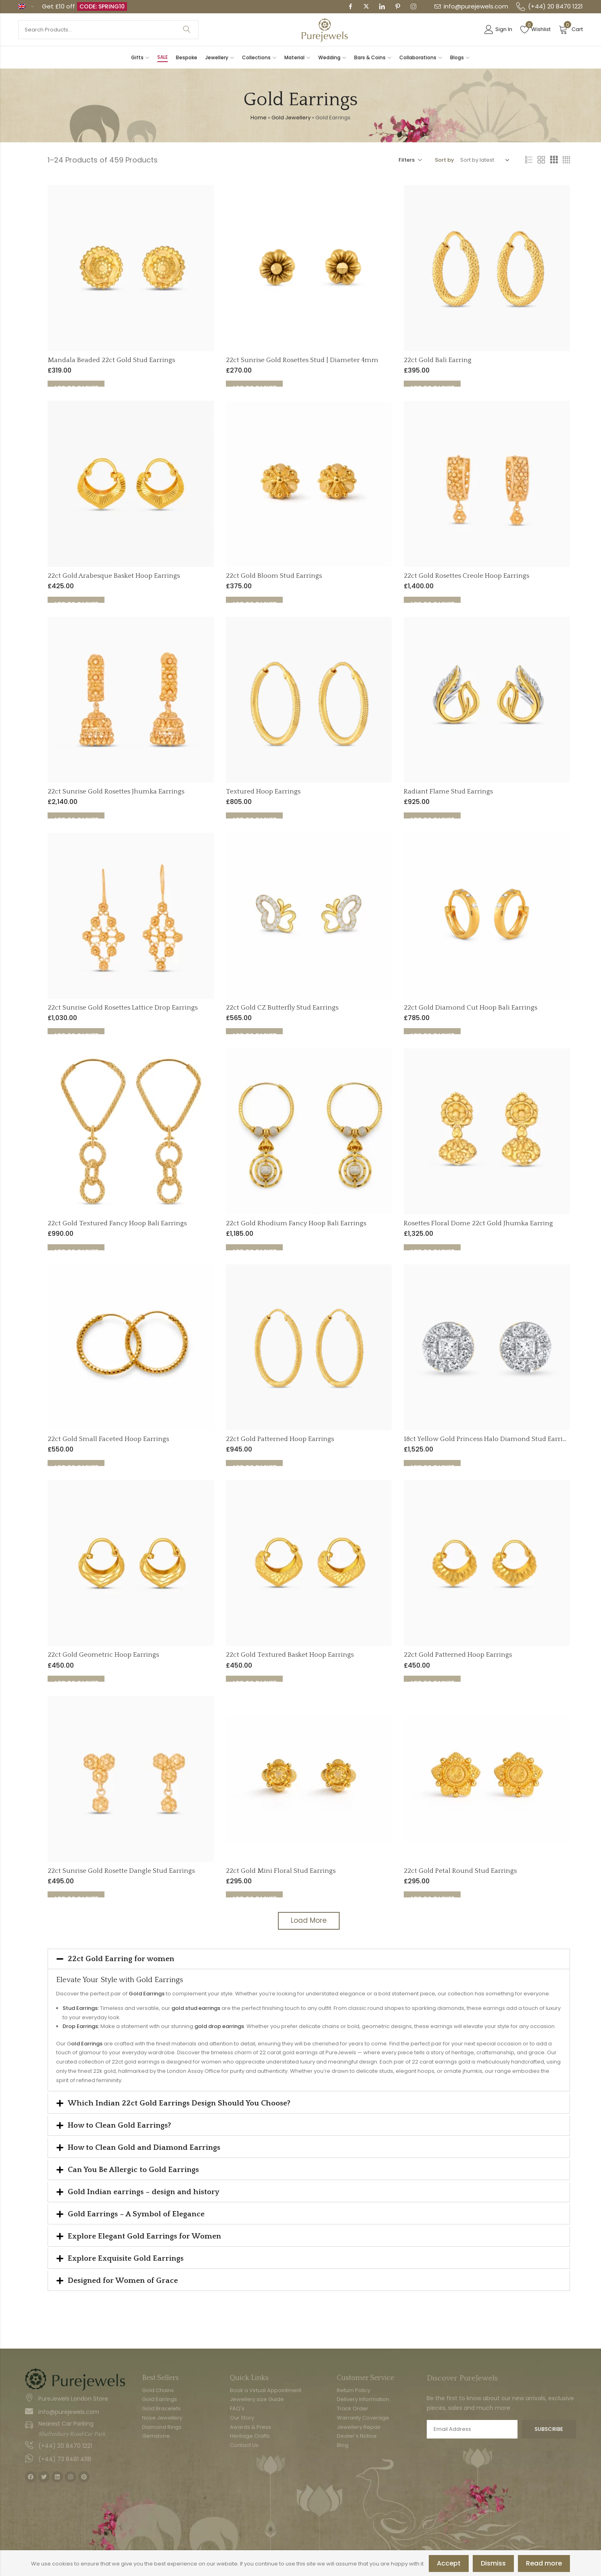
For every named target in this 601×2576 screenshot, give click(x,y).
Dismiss (493, 2563)
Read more (544, 2563)
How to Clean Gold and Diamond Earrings (144, 2149)
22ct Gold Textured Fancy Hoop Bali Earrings (117, 1224)
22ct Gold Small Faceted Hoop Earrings (108, 1440)
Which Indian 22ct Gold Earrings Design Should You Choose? (179, 2105)
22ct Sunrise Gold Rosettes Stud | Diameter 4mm (302, 361)
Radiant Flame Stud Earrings (448, 793)
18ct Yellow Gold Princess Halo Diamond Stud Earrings (489, 1440)
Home (258, 119)
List (528, 161)
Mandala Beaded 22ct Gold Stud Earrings (111, 361)
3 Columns (553, 161)
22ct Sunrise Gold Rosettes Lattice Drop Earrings (123, 1008)
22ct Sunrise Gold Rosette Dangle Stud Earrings (121, 1872)
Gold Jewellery (291, 119)
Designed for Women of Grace (123, 2282)
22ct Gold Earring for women (121, 1960)
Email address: (472, 2431)
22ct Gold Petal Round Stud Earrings (460, 1872)
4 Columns (566, 161)
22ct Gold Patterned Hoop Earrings (280, 1440)
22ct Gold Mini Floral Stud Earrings (281, 1872)
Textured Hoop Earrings (263, 793)
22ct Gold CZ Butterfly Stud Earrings (282, 1008)
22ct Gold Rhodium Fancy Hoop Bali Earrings (296, 1224)
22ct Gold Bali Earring (438, 361)
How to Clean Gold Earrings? (119, 2127)
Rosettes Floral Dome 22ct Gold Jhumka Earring (478, 1224)
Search (186, 30)
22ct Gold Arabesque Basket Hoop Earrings (114, 577)
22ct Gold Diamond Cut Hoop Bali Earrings (470, 1008)
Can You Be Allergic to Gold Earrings (133, 2171)
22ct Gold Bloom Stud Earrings (274, 577)
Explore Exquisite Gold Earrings (126, 2260)
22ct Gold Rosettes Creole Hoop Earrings (466, 577)
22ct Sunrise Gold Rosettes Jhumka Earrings (116, 793)
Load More (309, 1922)
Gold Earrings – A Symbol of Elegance (136, 2216)
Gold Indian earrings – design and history (143, 2193)
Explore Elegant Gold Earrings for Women (144, 2238)
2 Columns (541, 161)
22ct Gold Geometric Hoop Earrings (103, 1656)
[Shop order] (483, 161)
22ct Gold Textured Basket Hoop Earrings (290, 1656)
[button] (309, 1960)
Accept (449, 2563)
